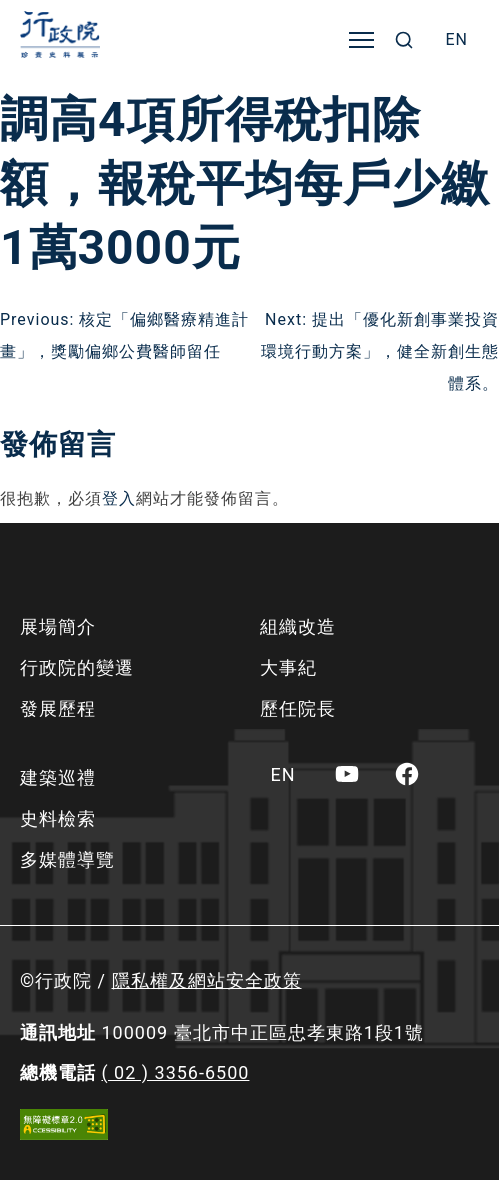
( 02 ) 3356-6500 (175, 1072)
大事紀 (288, 667)
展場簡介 (58, 626)
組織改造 (298, 626)
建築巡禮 (58, 777)
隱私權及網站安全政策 (207, 980)
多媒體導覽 (67, 859)
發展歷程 (58, 708)
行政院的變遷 (77, 667)
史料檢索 (58, 818)
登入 (119, 498)
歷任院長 (298, 708)
